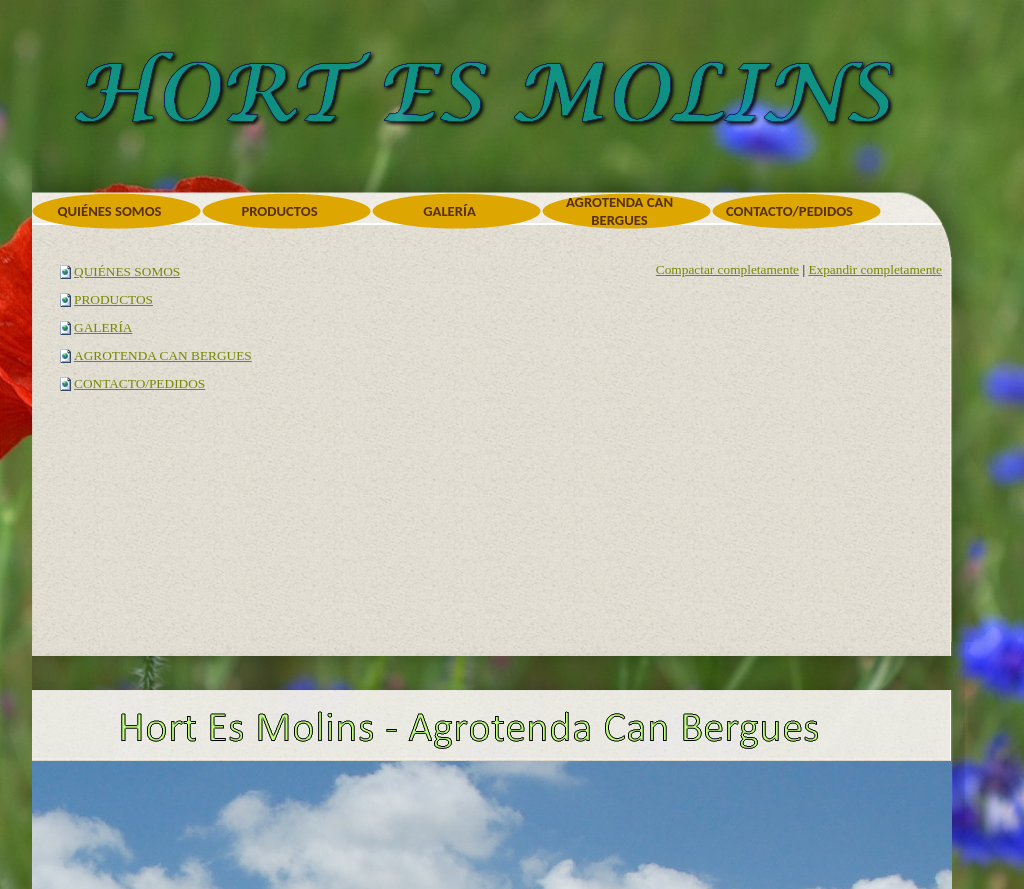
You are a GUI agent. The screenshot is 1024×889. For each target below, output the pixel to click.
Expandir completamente (875, 269)
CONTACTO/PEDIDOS (139, 383)
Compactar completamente (727, 269)
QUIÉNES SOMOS (127, 271)
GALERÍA (103, 327)
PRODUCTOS (113, 299)
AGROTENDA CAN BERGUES (163, 355)
